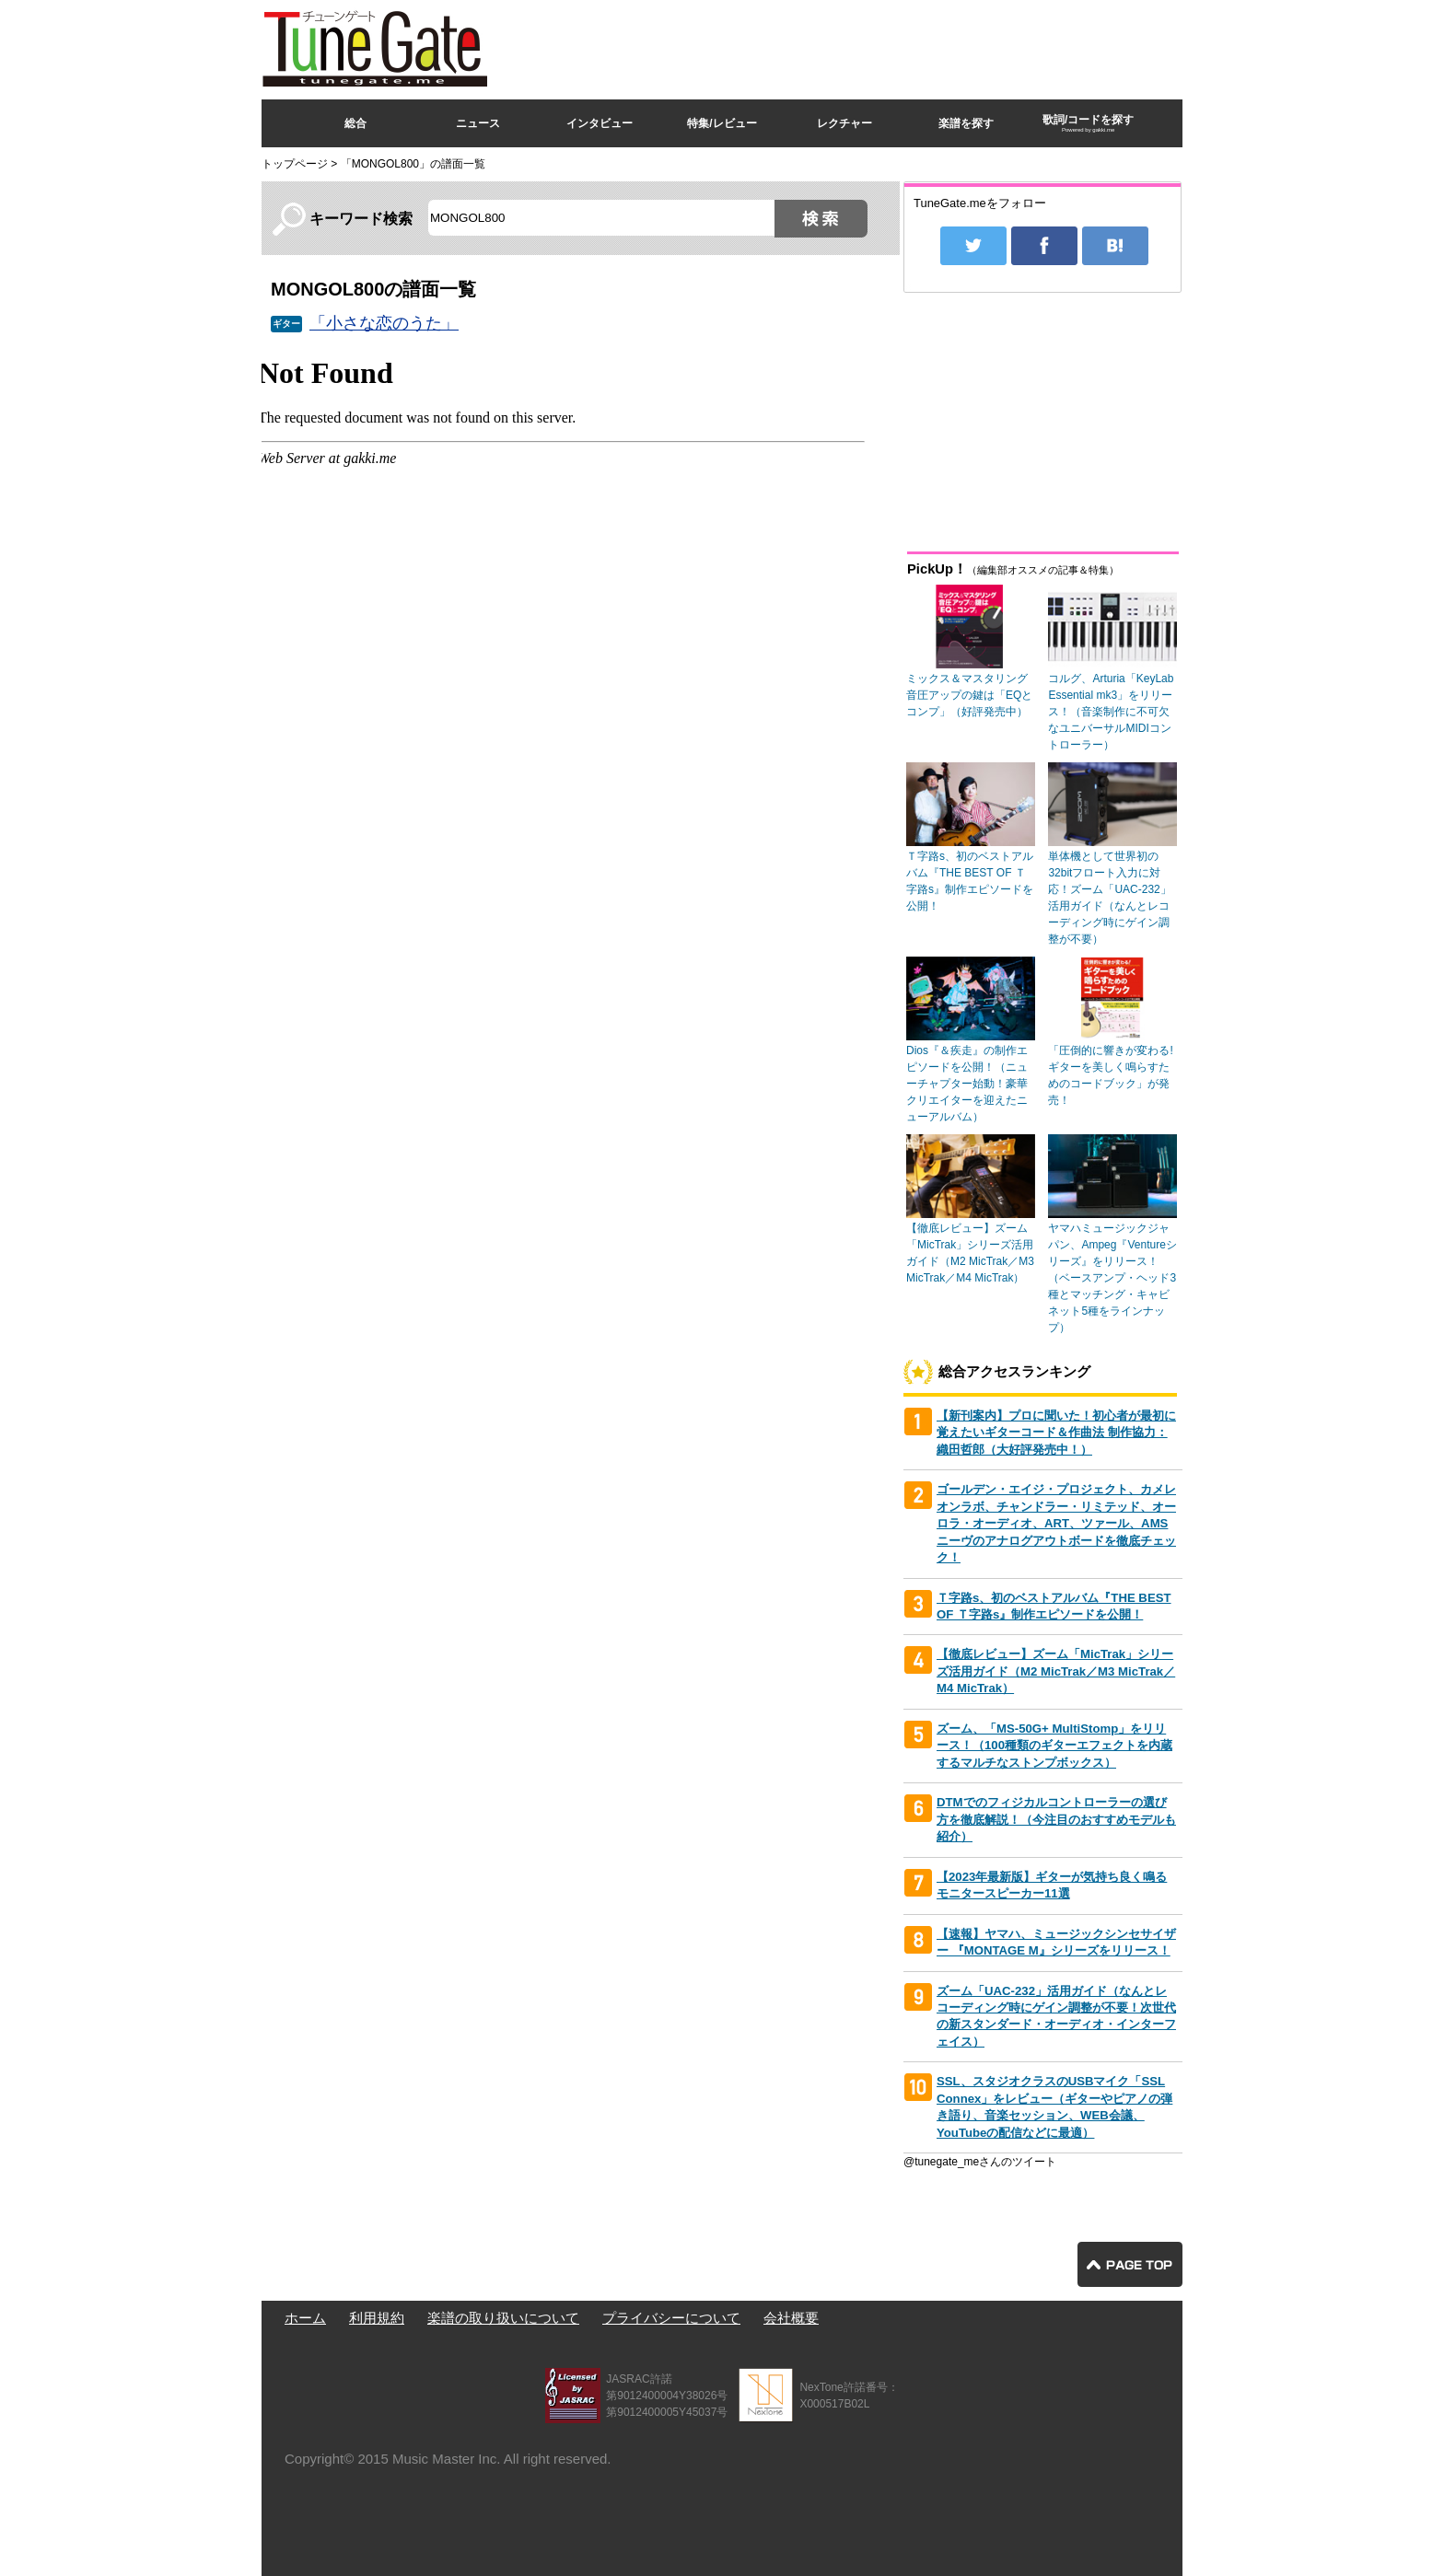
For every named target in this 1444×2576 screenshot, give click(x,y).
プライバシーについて (671, 2318)
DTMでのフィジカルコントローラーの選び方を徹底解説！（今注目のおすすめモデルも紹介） (1056, 1819)
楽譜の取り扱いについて (503, 2318)
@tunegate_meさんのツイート (979, 2161)
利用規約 (376, 2318)
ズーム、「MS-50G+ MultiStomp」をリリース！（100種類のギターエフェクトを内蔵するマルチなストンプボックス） (1054, 1746)
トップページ (295, 163)
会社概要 (791, 2318)
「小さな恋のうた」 (384, 323)
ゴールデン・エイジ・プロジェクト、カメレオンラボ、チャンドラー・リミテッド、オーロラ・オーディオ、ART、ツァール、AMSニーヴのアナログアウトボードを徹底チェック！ (1056, 1523)
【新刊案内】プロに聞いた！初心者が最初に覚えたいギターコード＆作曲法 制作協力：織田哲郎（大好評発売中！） (1056, 1432)
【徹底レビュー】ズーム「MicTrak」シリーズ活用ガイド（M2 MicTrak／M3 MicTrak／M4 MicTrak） (1056, 1671)
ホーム (305, 2318)
